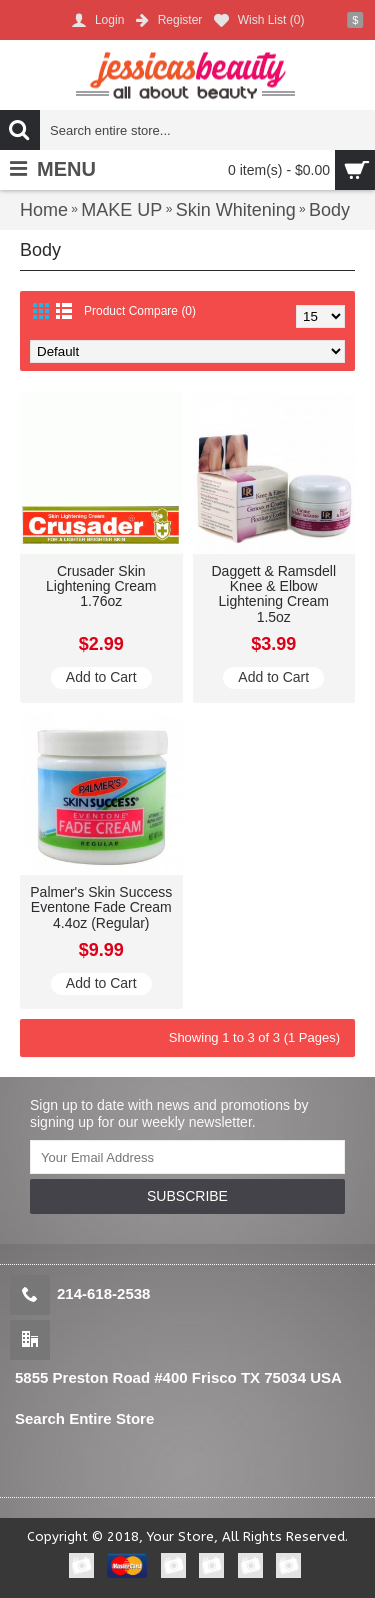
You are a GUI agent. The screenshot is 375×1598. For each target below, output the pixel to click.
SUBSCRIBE (187, 1196)
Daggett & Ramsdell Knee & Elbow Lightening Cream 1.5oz (273, 594)
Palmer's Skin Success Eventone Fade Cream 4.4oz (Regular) (101, 907)
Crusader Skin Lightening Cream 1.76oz (101, 586)
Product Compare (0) (140, 311)
